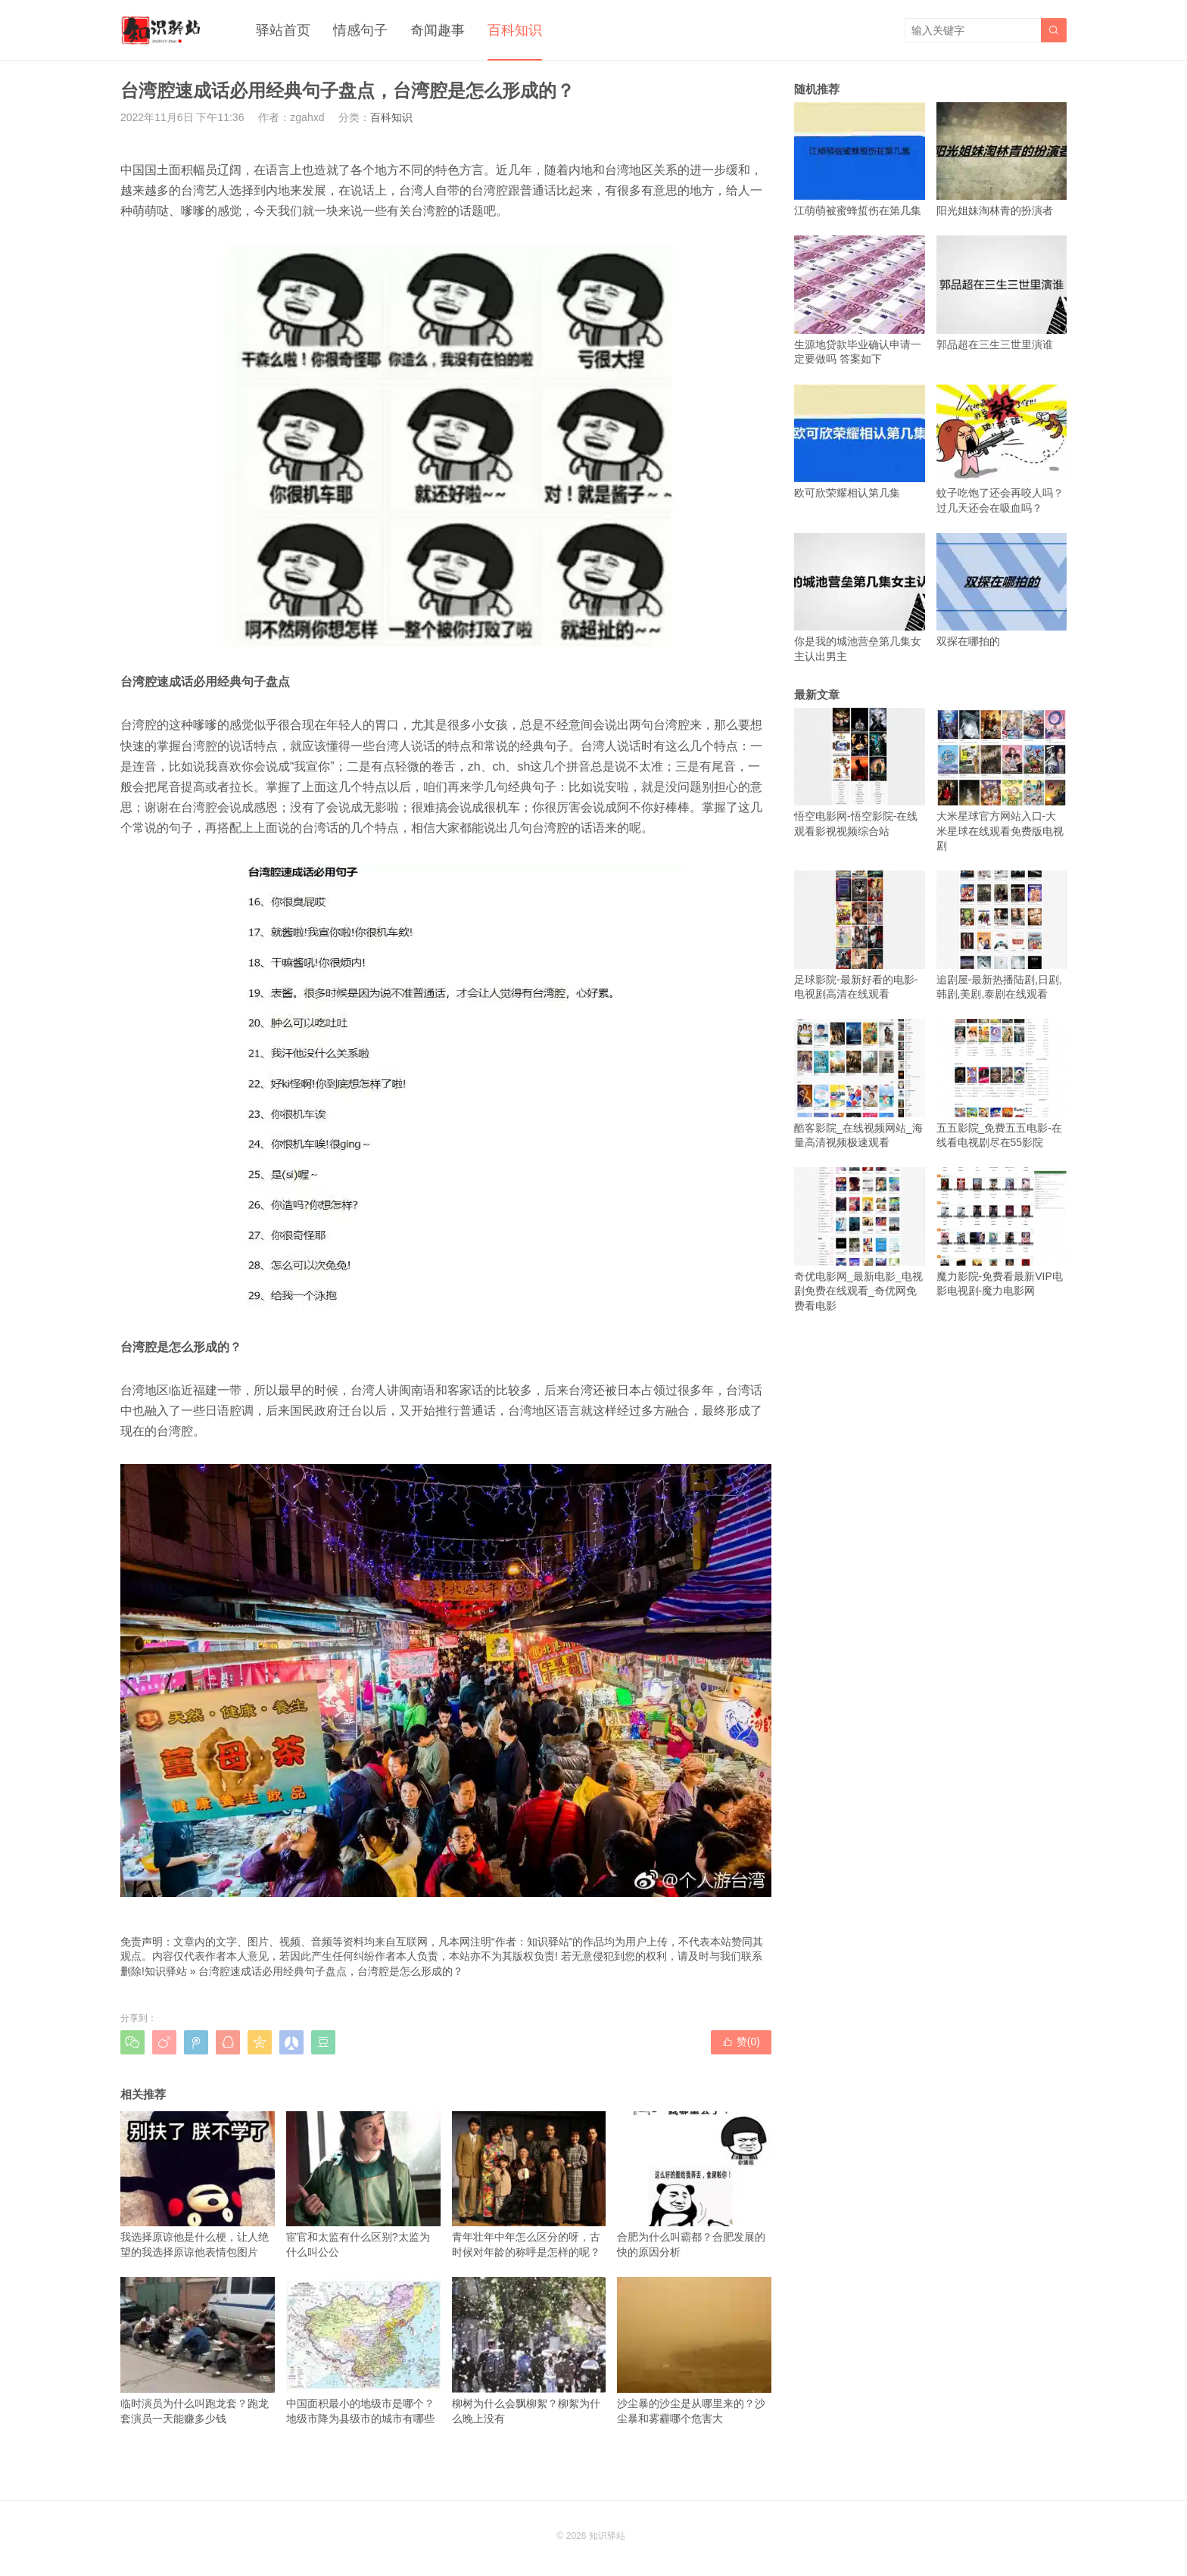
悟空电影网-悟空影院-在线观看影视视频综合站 (859, 772)
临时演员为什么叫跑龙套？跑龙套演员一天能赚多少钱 (197, 2350)
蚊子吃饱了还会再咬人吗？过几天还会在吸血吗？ (1001, 449)
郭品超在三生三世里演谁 (1001, 292)
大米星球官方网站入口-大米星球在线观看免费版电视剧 (1001, 780)
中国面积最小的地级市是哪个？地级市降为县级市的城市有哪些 (363, 2350)
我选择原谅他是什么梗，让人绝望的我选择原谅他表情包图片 (197, 2184)
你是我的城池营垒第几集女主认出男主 (859, 597)
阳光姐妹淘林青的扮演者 (1001, 159)
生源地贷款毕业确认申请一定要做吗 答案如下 (859, 300)
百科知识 (515, 30)
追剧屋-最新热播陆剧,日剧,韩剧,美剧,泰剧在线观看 (1001, 935)
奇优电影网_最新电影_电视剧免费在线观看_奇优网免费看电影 (859, 1239)
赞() (741, 2042)
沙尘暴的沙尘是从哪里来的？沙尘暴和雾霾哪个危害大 (694, 2350)
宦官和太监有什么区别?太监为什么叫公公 (363, 2184)
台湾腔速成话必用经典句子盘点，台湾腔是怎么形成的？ (330, 1971)
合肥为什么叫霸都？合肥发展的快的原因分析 (694, 2184)
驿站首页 (283, 30)
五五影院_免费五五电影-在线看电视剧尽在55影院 (1001, 1083)
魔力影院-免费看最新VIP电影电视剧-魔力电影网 (1001, 1232)
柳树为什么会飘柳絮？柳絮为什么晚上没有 (529, 2350)
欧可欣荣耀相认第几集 (859, 442)
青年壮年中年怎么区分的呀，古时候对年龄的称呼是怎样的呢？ (529, 2184)
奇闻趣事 (437, 30)
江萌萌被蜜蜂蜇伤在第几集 (859, 159)
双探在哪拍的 (1001, 590)
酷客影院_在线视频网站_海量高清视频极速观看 (859, 1083)
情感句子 (360, 30)
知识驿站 (166, 1971)
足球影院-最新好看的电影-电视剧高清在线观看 (859, 935)
